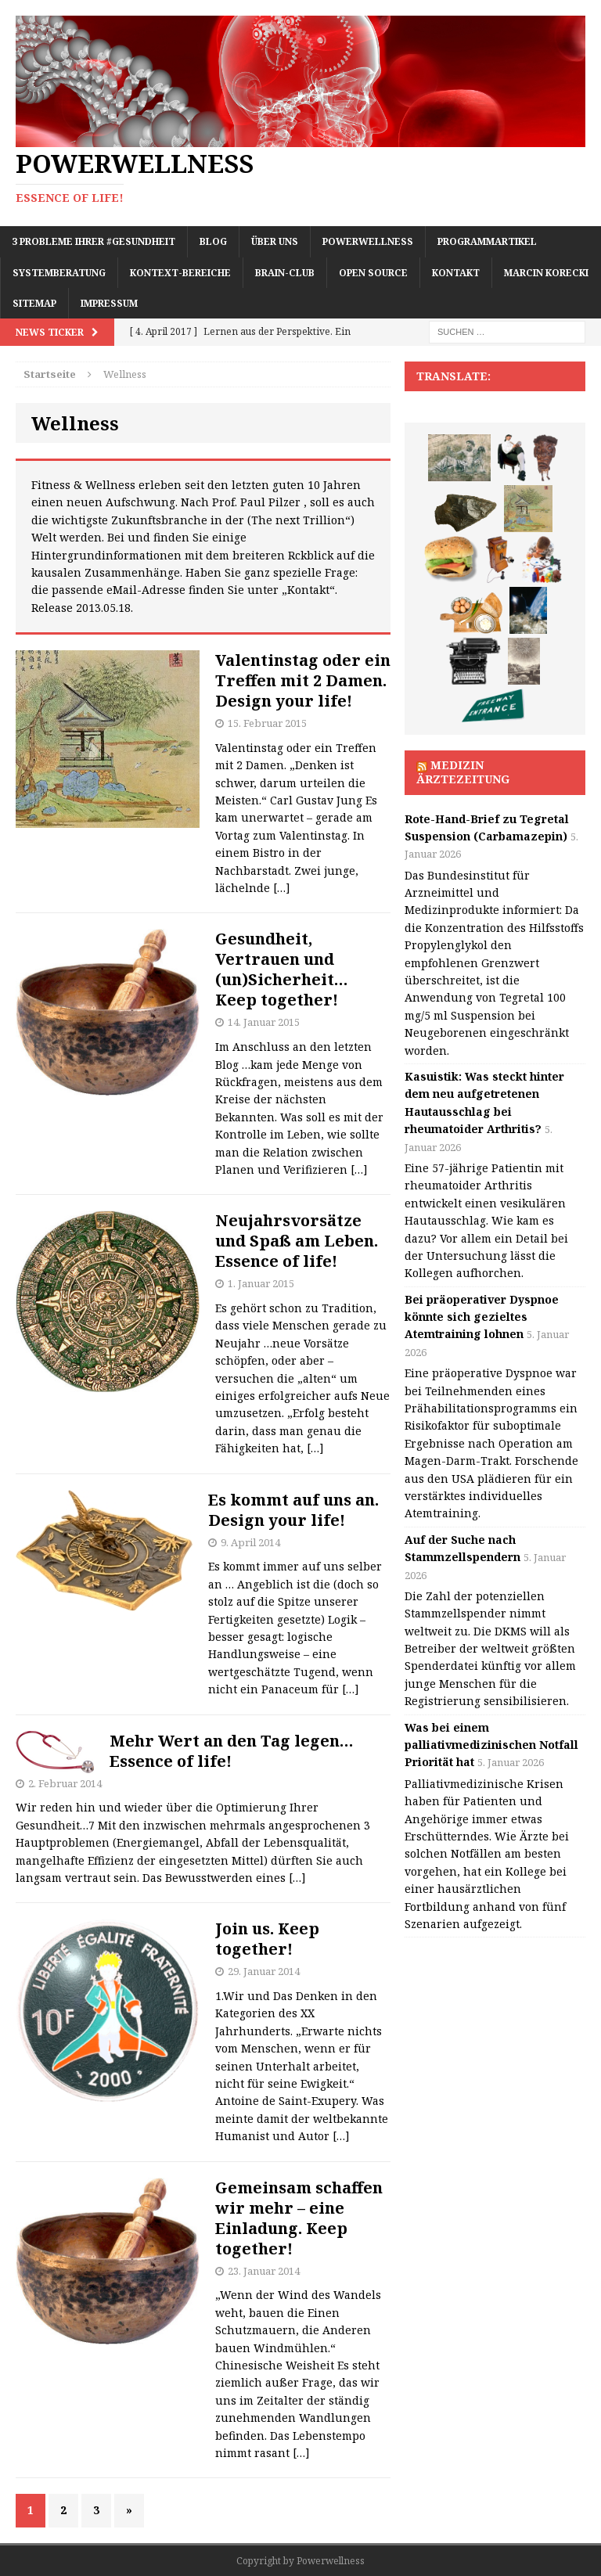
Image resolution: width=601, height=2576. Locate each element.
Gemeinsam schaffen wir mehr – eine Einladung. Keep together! (299, 2218)
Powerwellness (367, 241)
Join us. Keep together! (267, 1938)
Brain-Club (285, 272)
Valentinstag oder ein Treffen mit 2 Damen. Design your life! (302, 680)
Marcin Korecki (546, 272)
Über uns (274, 241)
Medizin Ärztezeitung (462, 771)
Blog (213, 241)
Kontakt (456, 272)
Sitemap (34, 303)
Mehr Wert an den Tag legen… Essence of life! (232, 1751)
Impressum (109, 303)
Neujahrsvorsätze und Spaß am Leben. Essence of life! (296, 1241)
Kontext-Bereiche (180, 272)
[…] (281, 887)
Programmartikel (487, 241)
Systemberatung (59, 272)
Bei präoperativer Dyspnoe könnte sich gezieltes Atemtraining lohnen (482, 1317)
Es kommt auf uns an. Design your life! (293, 1510)
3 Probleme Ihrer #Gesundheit (93, 241)
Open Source (373, 272)
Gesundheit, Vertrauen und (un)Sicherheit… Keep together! (281, 969)
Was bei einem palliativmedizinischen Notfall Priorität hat (491, 1745)
